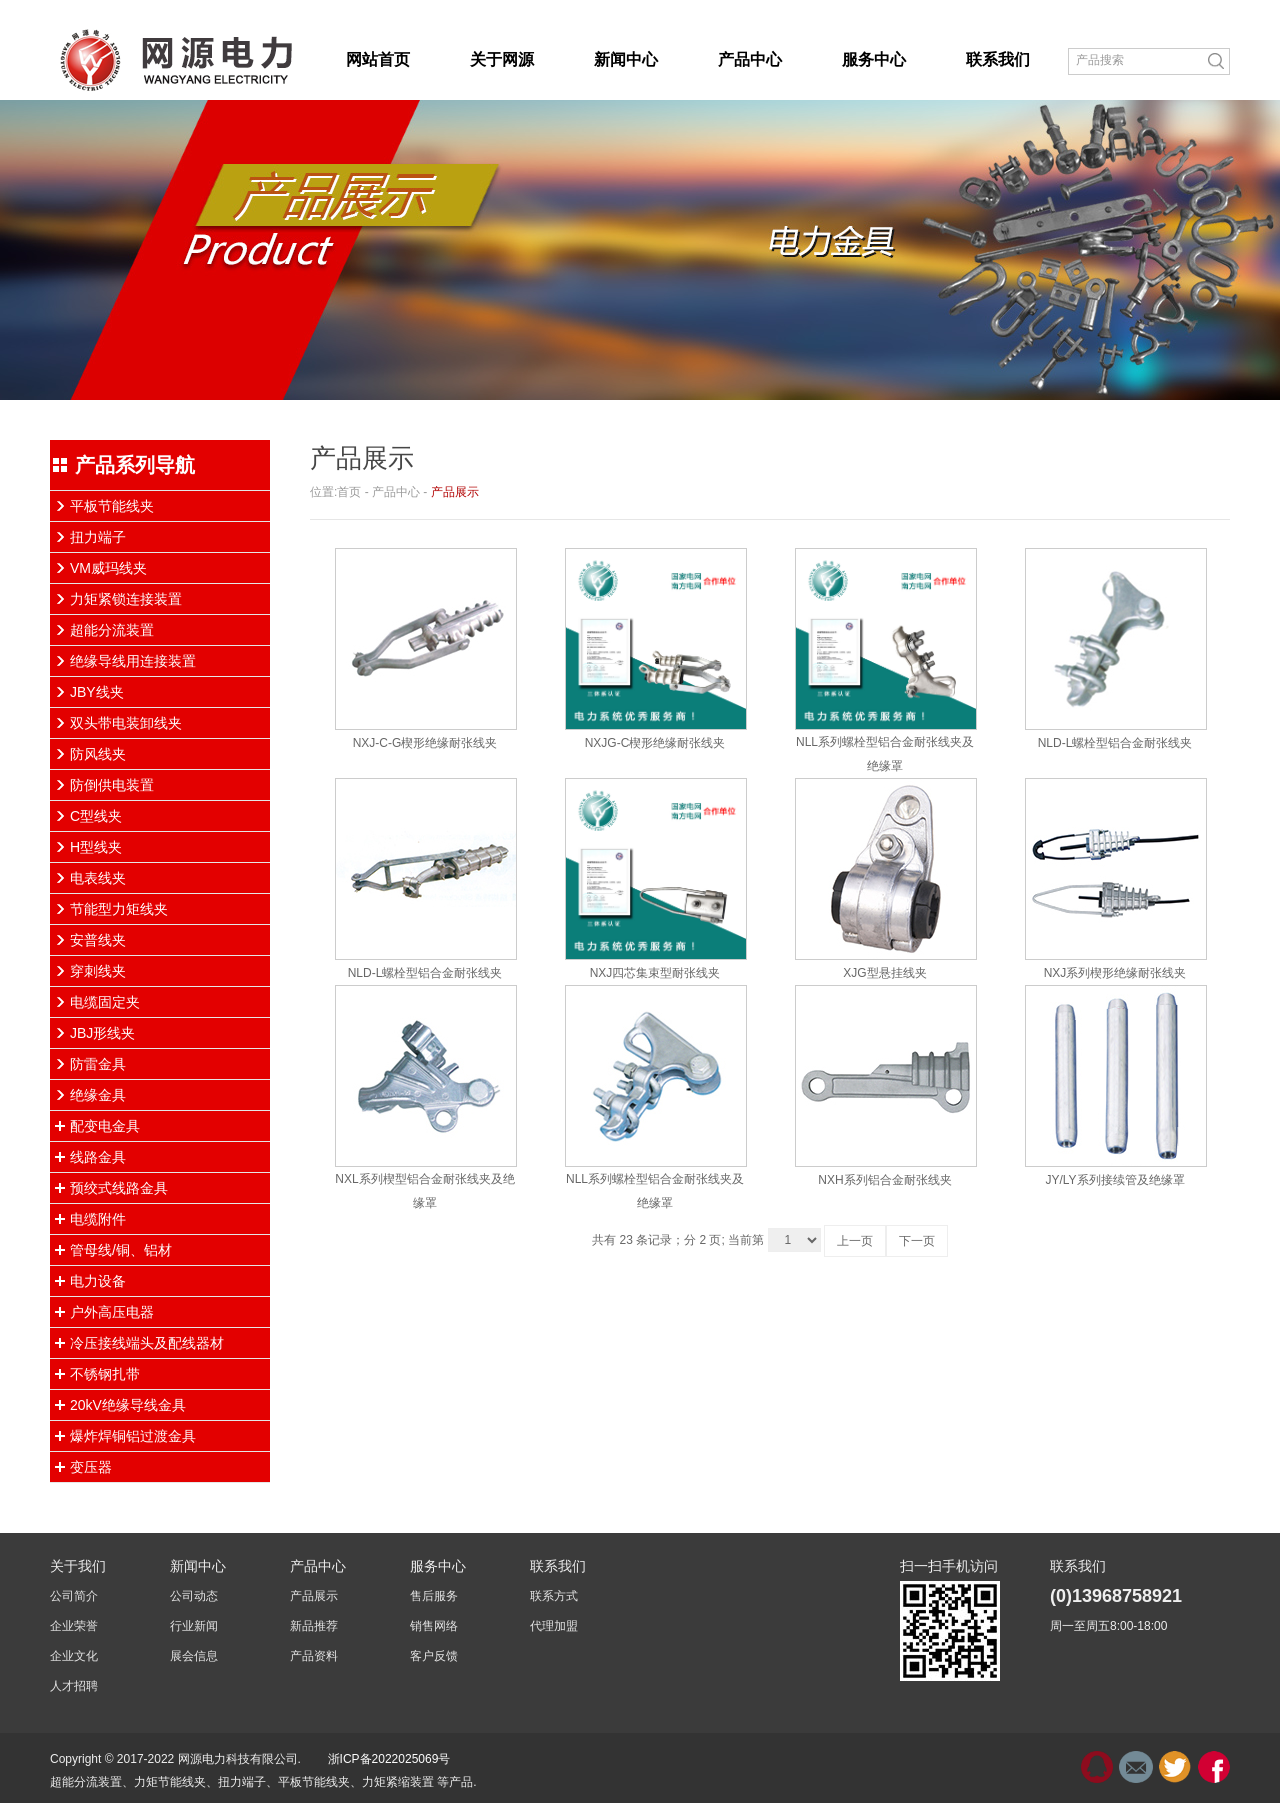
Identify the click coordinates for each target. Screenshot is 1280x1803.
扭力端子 (98, 537)
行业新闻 (194, 1626)
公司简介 (74, 1596)
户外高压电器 (112, 1312)
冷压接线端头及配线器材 (147, 1343)
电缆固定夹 (105, 1002)
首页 (349, 492)
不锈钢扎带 (105, 1374)
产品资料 (314, 1656)
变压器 (91, 1467)
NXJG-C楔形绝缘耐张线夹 (655, 743)
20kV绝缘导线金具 (128, 1405)
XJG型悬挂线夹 (884, 973)
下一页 (917, 1241)
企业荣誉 (74, 1626)
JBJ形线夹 (102, 1033)
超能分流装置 (112, 630)
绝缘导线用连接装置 (133, 661)
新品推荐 (314, 1626)
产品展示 (455, 492)
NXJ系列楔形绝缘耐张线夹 (1115, 973)
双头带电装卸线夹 (126, 723)
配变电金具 (105, 1126)
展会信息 (194, 1656)
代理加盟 (554, 1626)
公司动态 (194, 1596)
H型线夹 (96, 847)
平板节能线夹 (112, 506)
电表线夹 (98, 878)
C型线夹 (96, 816)
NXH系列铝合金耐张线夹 (884, 1180)
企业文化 (74, 1656)
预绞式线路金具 (119, 1188)
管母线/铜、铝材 (121, 1250)
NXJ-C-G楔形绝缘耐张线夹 (425, 743)
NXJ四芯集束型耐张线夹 (655, 973)
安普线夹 (98, 940)
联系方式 (554, 1596)
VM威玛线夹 (108, 568)
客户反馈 (434, 1656)
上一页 (855, 1241)
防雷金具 (98, 1064)
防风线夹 (98, 754)
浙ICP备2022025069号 (389, 1759)
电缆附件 (98, 1219)
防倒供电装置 (112, 785)
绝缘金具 (98, 1095)
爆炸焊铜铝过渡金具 (133, 1436)
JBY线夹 (97, 692)
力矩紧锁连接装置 (126, 599)
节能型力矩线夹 (119, 909)
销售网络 (434, 1626)
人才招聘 (74, 1686)
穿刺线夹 (98, 971)
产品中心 (396, 492)
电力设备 (98, 1281)
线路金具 (98, 1157)
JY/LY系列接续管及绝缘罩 (1114, 1180)
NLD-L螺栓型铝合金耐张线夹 (1115, 743)
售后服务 (434, 1596)
